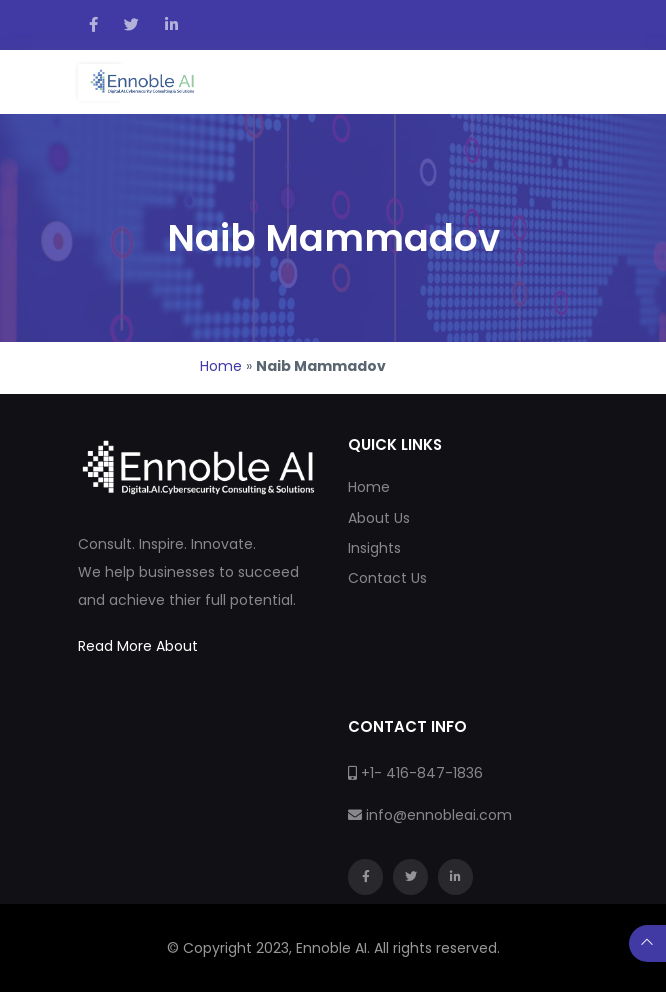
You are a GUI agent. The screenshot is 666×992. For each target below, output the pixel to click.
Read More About (138, 646)
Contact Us (387, 578)
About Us (379, 518)
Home (221, 366)
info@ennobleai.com (439, 815)
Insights (374, 548)
